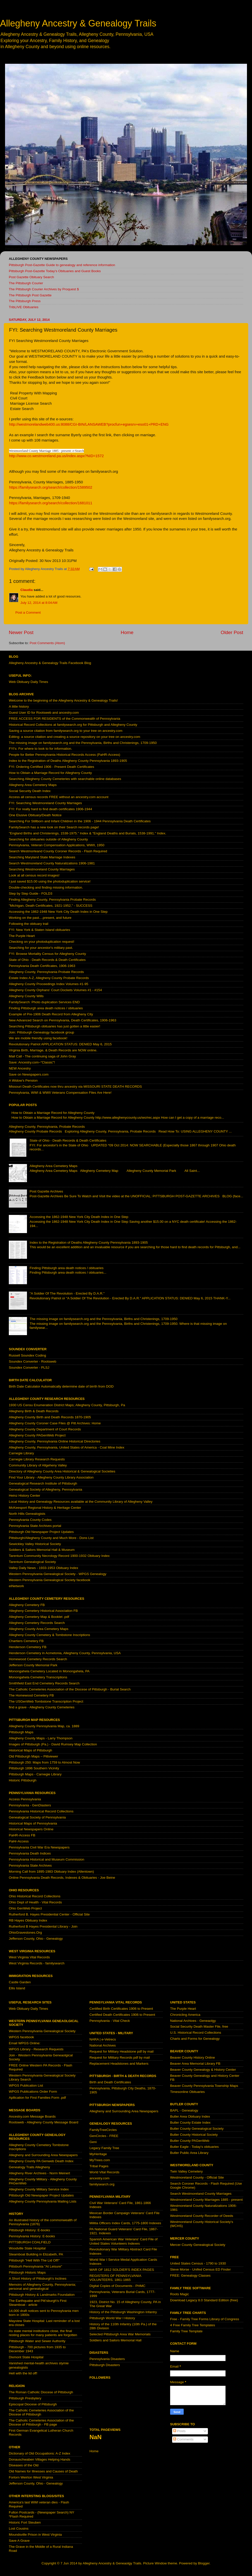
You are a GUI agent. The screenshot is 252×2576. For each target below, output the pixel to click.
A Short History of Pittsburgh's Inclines (37, 2278)
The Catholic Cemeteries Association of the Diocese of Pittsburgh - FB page (41, 2422)
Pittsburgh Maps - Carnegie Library (35, 1774)
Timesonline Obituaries (187, 2092)
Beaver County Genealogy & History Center (203, 2069)
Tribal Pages (98, 2166)
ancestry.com (99, 2178)
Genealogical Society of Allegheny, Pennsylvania (45, 1489)
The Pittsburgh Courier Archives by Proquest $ (44, 289)
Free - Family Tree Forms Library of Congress (204, 2319)
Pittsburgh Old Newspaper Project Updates (41, 1532)
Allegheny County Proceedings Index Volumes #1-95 (48, 984)
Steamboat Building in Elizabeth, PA (36, 2254)
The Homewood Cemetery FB (31, 1695)
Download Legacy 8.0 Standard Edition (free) (204, 2300)
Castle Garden (20, 1982)
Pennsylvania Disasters (107, 2359)
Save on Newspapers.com (29, 1074)
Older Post (232, 632)
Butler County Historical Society (194, 2135)
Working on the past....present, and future (40, 918)
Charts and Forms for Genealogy (195, 2038)
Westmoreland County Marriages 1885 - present (206, 2200)
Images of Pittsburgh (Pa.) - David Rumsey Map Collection (53, 1744)
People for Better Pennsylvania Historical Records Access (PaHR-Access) (64, 755)
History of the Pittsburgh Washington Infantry (123, 2312)
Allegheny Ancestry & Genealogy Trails (78, 23)
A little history (19, 706)
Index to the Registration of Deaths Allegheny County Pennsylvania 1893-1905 (68, 761)
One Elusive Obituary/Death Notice (35, 815)
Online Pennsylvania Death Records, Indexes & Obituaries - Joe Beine (62, 1877)
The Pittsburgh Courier (26, 283)
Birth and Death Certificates (110, 2082)
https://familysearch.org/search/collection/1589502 (50, 487)
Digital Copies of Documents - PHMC (117, 2286)
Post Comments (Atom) (47, 643)
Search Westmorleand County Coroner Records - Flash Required (58, 851)
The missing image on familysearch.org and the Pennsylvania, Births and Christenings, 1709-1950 (83, 743)
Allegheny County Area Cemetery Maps (38, 1629)
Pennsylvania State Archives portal (35, 1526)
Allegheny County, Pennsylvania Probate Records (46, 972)
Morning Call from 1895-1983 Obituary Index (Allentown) (51, 1871)
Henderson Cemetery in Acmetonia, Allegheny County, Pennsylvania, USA (65, 1653)
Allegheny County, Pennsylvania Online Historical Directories (54, 1441)
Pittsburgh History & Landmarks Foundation (42, 2295)
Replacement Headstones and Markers (118, 2063)
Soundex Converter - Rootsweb (32, 1361)
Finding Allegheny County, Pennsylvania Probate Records (52, 899)
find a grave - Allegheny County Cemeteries (41, 1707)
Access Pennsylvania (25, 1799)
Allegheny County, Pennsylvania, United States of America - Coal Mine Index (66, 1447)
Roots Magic (179, 2294)
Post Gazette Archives (46, 1191)
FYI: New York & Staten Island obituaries (39, 930)
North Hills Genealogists (27, 1514)
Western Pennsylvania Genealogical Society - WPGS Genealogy (57, 1574)
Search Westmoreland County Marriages (201, 2193)
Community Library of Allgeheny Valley (38, 1465)
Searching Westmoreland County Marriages (42, 869)
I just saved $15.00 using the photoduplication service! (49, 881)
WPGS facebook (21, 2037)
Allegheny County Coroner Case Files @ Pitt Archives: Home (55, 1423)
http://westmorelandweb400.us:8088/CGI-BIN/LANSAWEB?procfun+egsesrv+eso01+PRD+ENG (89, 424)
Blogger (204, 2563)
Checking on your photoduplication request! (41, 942)
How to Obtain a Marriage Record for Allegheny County (50, 773)
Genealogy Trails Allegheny (29, 2167)
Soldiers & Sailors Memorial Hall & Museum (42, 1550)
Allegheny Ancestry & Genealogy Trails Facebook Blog (50, 663)
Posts (179, 2431)
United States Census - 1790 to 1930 (198, 2263)
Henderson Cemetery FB (27, 1647)
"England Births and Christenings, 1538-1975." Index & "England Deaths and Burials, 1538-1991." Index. (87, 833)
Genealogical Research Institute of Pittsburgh (43, 1483)
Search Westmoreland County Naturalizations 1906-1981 (52, 863)
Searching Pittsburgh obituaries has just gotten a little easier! (54, 1026)
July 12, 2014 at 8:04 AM (38, 603)
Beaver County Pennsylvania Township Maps (204, 2086)
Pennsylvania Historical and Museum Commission (46, 1859)
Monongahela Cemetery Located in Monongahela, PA (49, 1671)
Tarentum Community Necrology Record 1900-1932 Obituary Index (59, 1556)
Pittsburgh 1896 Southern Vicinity (34, 1768)
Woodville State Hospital (27, 2248)
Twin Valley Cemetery (186, 2171)
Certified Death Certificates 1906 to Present (122, 2015)
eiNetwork (16, 1586)
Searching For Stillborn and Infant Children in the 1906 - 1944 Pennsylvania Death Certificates (80, 821)
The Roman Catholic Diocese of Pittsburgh (41, 2392)
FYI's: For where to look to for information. (40, 748)
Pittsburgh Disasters (104, 2365)
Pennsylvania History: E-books (32, 2236)
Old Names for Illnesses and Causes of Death (43, 2471)
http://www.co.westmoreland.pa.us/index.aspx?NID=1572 (56, 456)
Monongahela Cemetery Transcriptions (38, 1677)
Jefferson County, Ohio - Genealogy (36, 1938)
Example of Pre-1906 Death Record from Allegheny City (51, 1014)
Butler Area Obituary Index (190, 2116)
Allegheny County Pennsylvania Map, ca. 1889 (44, 1726)
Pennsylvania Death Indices (30, 1853)
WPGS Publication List (26, 2085)
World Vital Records (104, 2172)
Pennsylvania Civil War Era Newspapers (39, 1847)
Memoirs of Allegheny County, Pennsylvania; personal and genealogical (42, 2286)
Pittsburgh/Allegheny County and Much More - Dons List (51, 1538)
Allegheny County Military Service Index (39, 2189)
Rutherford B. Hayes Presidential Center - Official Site (49, 1914)
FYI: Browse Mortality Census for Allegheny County (47, 954)
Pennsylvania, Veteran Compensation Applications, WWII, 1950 (56, 845)
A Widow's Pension (23, 1080)
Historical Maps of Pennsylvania (33, 1823)
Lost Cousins (18, 2528)
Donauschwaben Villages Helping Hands (39, 2459)
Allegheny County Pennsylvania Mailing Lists (42, 2201)
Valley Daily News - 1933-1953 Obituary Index (43, 1568)
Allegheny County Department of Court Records (45, 1429)
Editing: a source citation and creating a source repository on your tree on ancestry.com (74, 737)
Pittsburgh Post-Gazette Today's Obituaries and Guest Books (55, 271)
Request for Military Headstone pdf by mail (121, 2051)
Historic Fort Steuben (25, 2522)
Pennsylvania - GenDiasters (30, 1805)
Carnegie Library (21, 1453)
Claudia (26, 590)
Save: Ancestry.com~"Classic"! (32, 1062)
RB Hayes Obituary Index (28, 1920)
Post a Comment (28, 612)
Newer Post (21, 632)
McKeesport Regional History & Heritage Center (45, 1508)
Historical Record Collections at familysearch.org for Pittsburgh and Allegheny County (73, 725)
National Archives (102, 2045)
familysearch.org (101, 2184)
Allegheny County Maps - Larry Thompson (41, 1738)
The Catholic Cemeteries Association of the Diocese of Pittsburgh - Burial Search (70, 1689)
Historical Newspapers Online (31, 1829)
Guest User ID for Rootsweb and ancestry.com (44, 712)
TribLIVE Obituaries (23, 307)
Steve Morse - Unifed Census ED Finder (200, 2269)
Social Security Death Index (30, 791)
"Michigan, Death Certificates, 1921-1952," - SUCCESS (50, 905)
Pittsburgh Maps (21, 1732)
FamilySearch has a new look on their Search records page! (54, 827)
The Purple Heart (22, 936)
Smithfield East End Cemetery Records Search (44, 1683)
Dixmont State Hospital (26, 2357)
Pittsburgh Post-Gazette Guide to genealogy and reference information (62, 265)
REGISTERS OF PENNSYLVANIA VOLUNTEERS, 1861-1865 (115, 2278)
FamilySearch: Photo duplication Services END (44, 1002)
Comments (183, 2439)
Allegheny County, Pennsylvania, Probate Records (47, 1126)
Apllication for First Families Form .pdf (37, 2097)
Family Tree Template (186, 2331)
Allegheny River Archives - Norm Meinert (39, 2173)
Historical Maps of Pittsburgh (30, 1750)
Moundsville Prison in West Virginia (35, 2534)
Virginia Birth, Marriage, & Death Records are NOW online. (53, 1050)
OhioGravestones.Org (25, 1932)
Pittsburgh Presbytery (25, 2398)
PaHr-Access (19, 1841)
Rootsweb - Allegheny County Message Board (43, 2122)
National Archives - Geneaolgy (193, 2021)
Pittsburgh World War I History (112, 2318)
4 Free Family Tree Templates (192, 2325)
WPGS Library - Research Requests (36, 2049)
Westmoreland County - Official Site (197, 2177)
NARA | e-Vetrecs (102, 2039)
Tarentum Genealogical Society (32, 1562)
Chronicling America (185, 2015)
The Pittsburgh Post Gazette (30, 295)
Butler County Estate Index (190, 2122)
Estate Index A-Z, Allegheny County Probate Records (49, 978)
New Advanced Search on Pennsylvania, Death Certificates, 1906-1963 (62, 1020)
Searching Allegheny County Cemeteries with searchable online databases (65, 779)
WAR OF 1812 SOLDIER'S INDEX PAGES (121, 2270)
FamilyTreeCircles (103, 2130)
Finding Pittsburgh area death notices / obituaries (46, 1008)
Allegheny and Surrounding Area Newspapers (43, 2155)
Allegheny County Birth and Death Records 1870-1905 (50, 1417)
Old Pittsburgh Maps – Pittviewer (33, 1756)
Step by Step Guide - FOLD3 (30, 893)
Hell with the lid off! (23, 2373)
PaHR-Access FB (22, 1835)
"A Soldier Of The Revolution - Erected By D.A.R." (66, 1293)
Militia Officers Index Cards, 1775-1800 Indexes (125, 2223)
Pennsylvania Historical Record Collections (41, 1811)
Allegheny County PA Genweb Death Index (41, 2161)
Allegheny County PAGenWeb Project (37, 1435)
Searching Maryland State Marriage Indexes (42, 857)
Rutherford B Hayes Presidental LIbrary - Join (43, 1926)
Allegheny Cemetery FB (27, 1605)
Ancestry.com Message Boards (32, 2116)
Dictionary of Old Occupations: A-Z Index (39, 2453)
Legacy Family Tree (104, 2148)
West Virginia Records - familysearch (37, 1963)
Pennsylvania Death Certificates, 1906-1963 (42, 966)
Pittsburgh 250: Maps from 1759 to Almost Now (44, 1762)
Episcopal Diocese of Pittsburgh (33, 2404)
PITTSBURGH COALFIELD (30, 2242)
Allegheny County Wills (26, 996)
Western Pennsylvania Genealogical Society (42, 2031)
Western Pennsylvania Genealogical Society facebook (49, 1580)
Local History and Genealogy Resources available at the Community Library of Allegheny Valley (80, 1501)
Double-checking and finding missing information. (46, 887)
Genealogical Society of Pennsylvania (37, 1817)
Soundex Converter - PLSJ (29, 1367)
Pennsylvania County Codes (30, 1520)
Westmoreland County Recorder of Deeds (201, 2216)
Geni (93, 2142)
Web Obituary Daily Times (28, 682)
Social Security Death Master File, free (199, 2026)
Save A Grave (19, 2540)
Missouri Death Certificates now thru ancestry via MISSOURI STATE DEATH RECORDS (75, 1086)
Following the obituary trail (28, 924)
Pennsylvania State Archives (30, 1865)
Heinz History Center (24, 1495)
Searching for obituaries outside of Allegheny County (48, 839)
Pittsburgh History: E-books (29, 2230)
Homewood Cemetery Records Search (38, 1659)
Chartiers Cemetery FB (26, 1641)
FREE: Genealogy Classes (190, 2275)
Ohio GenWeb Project (25, 1908)
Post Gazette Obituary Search (31, 277)
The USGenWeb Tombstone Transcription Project (46, 1701)
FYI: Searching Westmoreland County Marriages (45, 803)
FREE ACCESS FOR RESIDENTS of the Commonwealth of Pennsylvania (64, 718)
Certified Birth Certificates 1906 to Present (121, 2008)
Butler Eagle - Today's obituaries (194, 2147)
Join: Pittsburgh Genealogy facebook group (41, 1032)
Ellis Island (17, 1988)
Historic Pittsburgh (23, 1780)
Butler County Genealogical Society (197, 2128)
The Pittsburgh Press (25, 301)
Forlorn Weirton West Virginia (31, 2477)
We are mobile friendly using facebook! (38, 1038)
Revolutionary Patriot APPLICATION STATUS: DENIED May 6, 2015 (60, 1044)
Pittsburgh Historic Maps (27, 2272)
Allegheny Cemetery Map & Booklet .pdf (39, 1617)
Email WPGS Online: (24, 2043)
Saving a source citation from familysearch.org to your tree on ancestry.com (65, 731)
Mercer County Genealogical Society (197, 2245)
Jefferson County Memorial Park (33, 1665)
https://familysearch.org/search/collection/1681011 (50, 503)
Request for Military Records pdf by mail (119, 2057)
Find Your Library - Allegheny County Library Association (51, 1477)
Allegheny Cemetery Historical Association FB (43, 1611)
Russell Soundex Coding (27, 1355)
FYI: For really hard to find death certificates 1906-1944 (50, 809)
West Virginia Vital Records (29, 1957)
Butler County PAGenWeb (189, 2141)
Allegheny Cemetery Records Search (37, 1623)
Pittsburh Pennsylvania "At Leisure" (35, 2266)
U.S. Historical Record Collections (195, 2032)
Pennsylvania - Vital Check (109, 2021)
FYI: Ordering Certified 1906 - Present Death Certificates (51, 767)
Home (127, 632)
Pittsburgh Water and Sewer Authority (37, 2341)
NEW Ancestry (20, 1068)
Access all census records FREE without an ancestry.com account (58, 797)
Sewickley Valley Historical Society (35, 1544)
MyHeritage (98, 2154)
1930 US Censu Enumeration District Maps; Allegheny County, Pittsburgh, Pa (67, 1405)
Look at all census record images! (34, 875)
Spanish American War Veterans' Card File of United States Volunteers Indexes (123, 2241)
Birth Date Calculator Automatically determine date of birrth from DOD (61, 1386)
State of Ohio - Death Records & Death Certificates (47, 960)
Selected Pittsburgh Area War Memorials (120, 2334)
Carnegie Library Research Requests (37, 1459)
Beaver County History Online (192, 2057)
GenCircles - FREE (103, 2136)
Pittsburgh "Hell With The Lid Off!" (34, 2260)
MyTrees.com (99, 2160)
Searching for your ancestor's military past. (41, 948)
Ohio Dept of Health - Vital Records (35, 1902)
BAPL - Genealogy (184, 2110)
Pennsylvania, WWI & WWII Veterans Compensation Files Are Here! (60, 1092)
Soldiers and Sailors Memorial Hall (115, 2340)
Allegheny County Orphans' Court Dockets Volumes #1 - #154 (55, 990)
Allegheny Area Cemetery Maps (33, 785)
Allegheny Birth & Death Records (33, 1411)
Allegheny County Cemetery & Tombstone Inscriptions (49, 1635)
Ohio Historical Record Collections (34, 1896)
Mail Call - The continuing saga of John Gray (42, 1056)
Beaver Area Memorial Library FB (195, 2063)
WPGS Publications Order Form (33, 2091)
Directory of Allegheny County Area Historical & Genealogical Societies (62, 1471)
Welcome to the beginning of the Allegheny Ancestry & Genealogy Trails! (63, 700)
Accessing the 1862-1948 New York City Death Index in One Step (58, 912)
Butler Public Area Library (189, 2153)
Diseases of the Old (24, 2465)
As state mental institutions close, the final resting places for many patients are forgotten (43, 2333)
